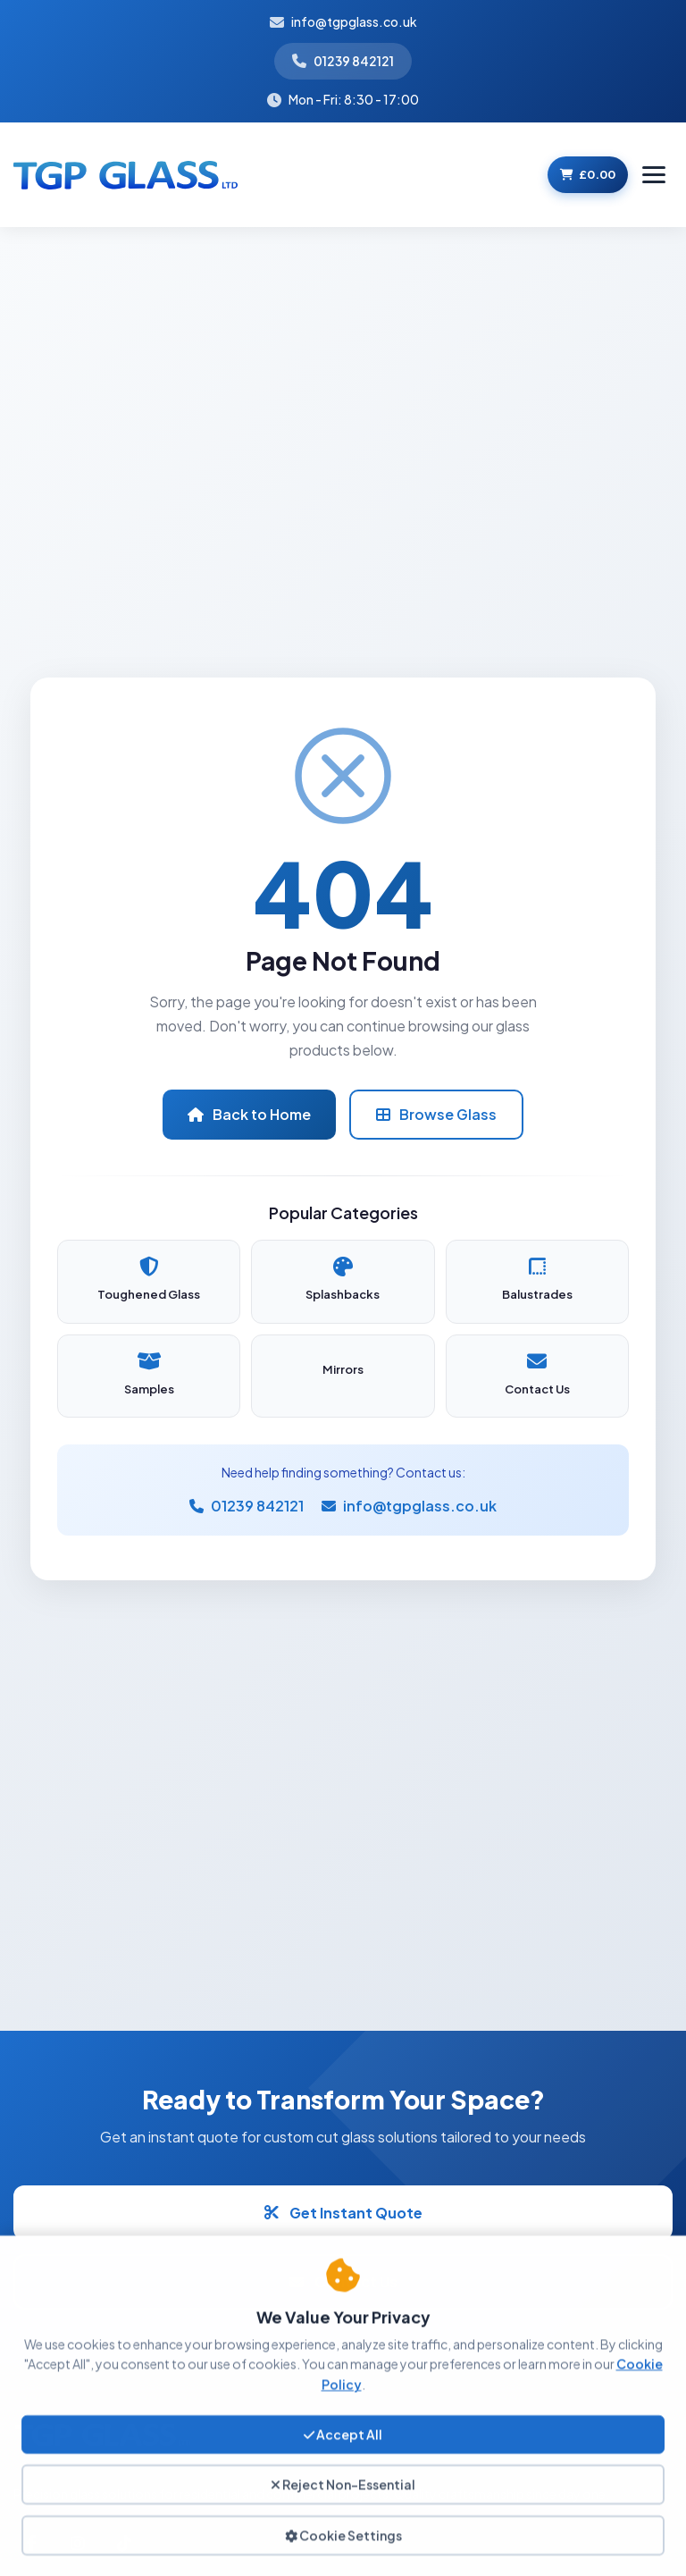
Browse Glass (436, 1114)
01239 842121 (354, 61)
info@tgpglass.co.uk (354, 21)
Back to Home (249, 1114)
